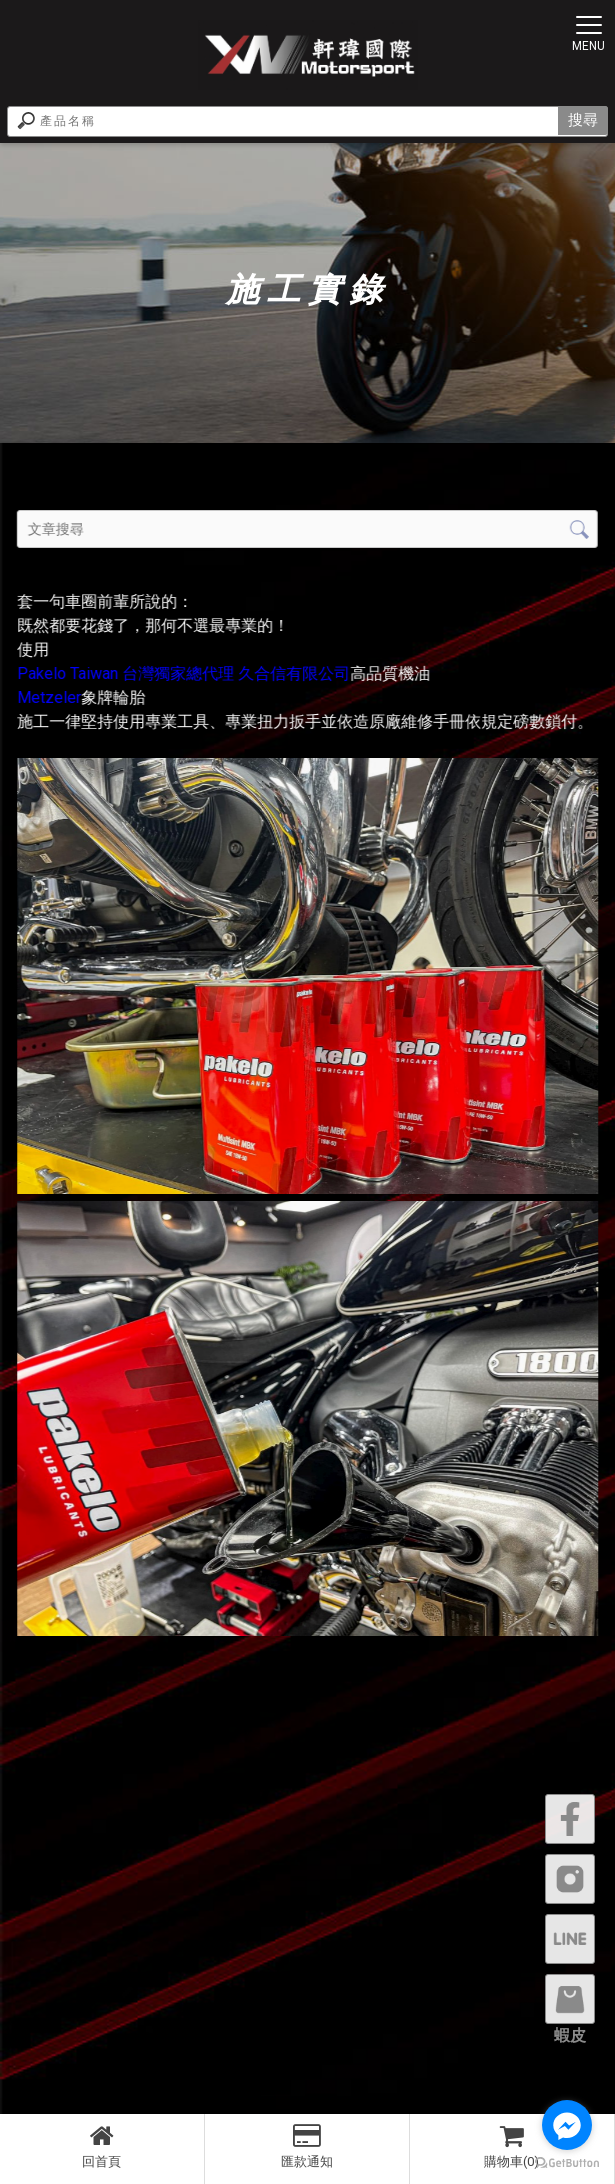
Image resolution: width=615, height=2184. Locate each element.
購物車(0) (512, 2146)
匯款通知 (307, 2146)
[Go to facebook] (567, 2125)
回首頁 (102, 2146)
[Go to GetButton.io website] (567, 2163)
